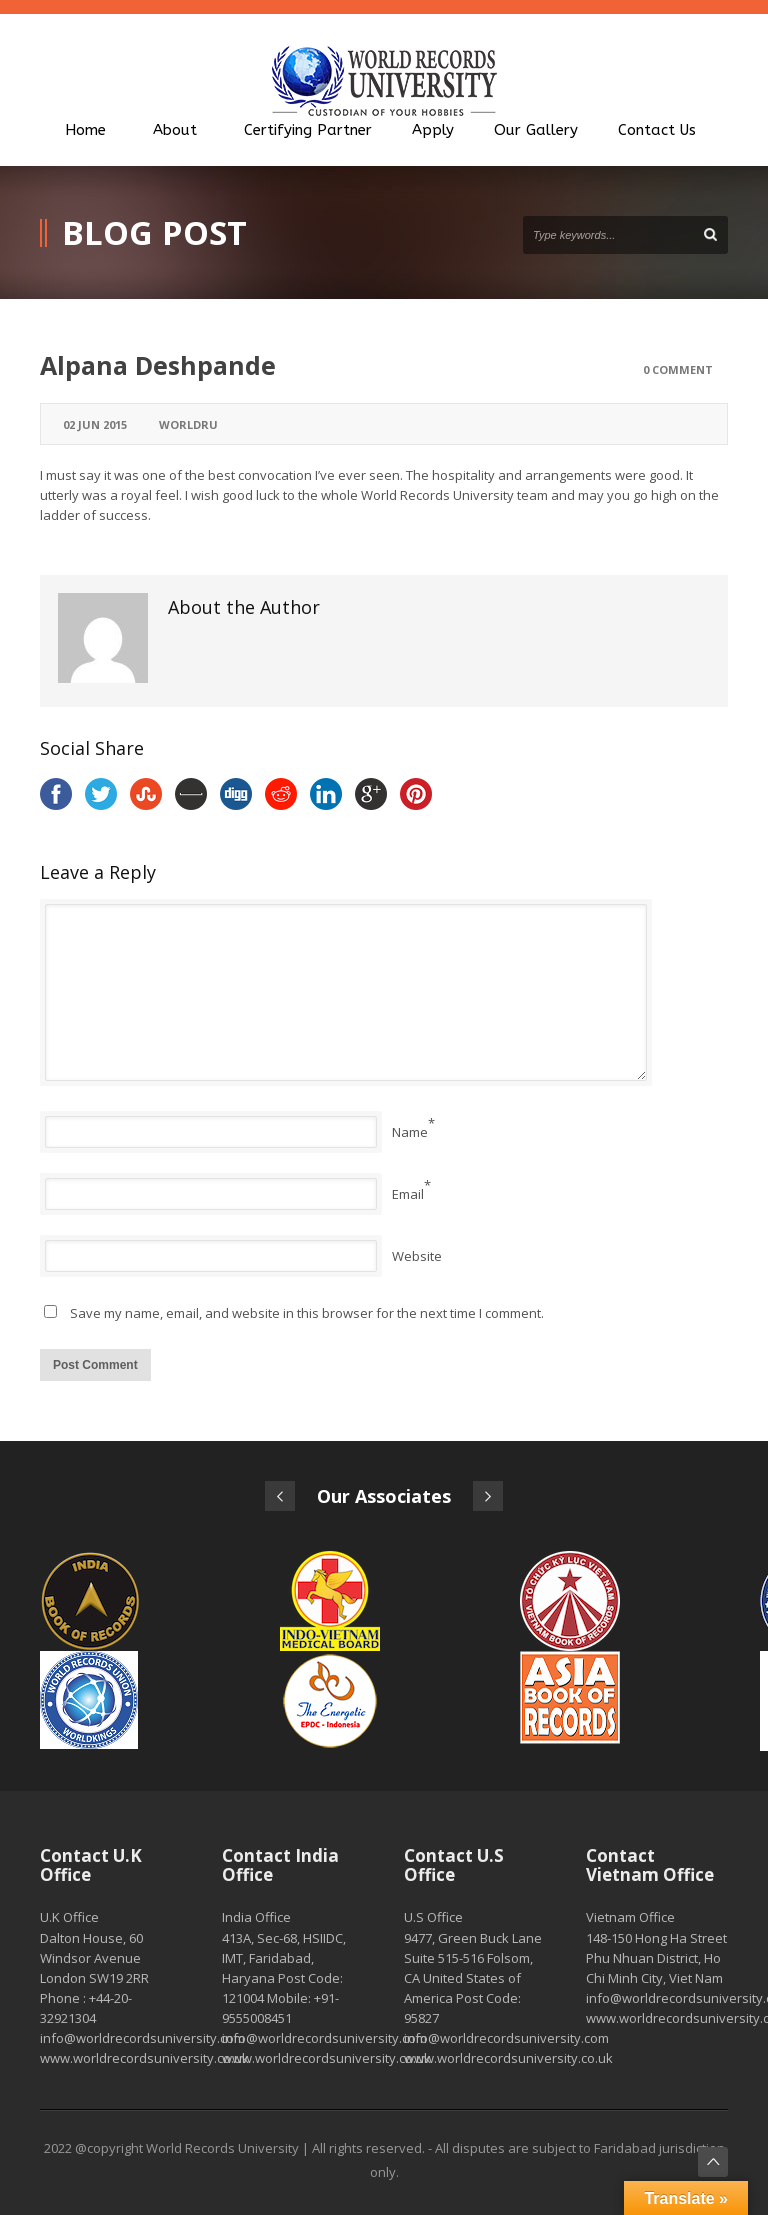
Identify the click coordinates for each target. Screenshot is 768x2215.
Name (410, 1132)
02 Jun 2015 (95, 424)
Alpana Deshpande (158, 365)
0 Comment (678, 369)
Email (408, 1194)
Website (417, 1256)
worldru (188, 424)
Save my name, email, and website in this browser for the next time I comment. (307, 1313)
